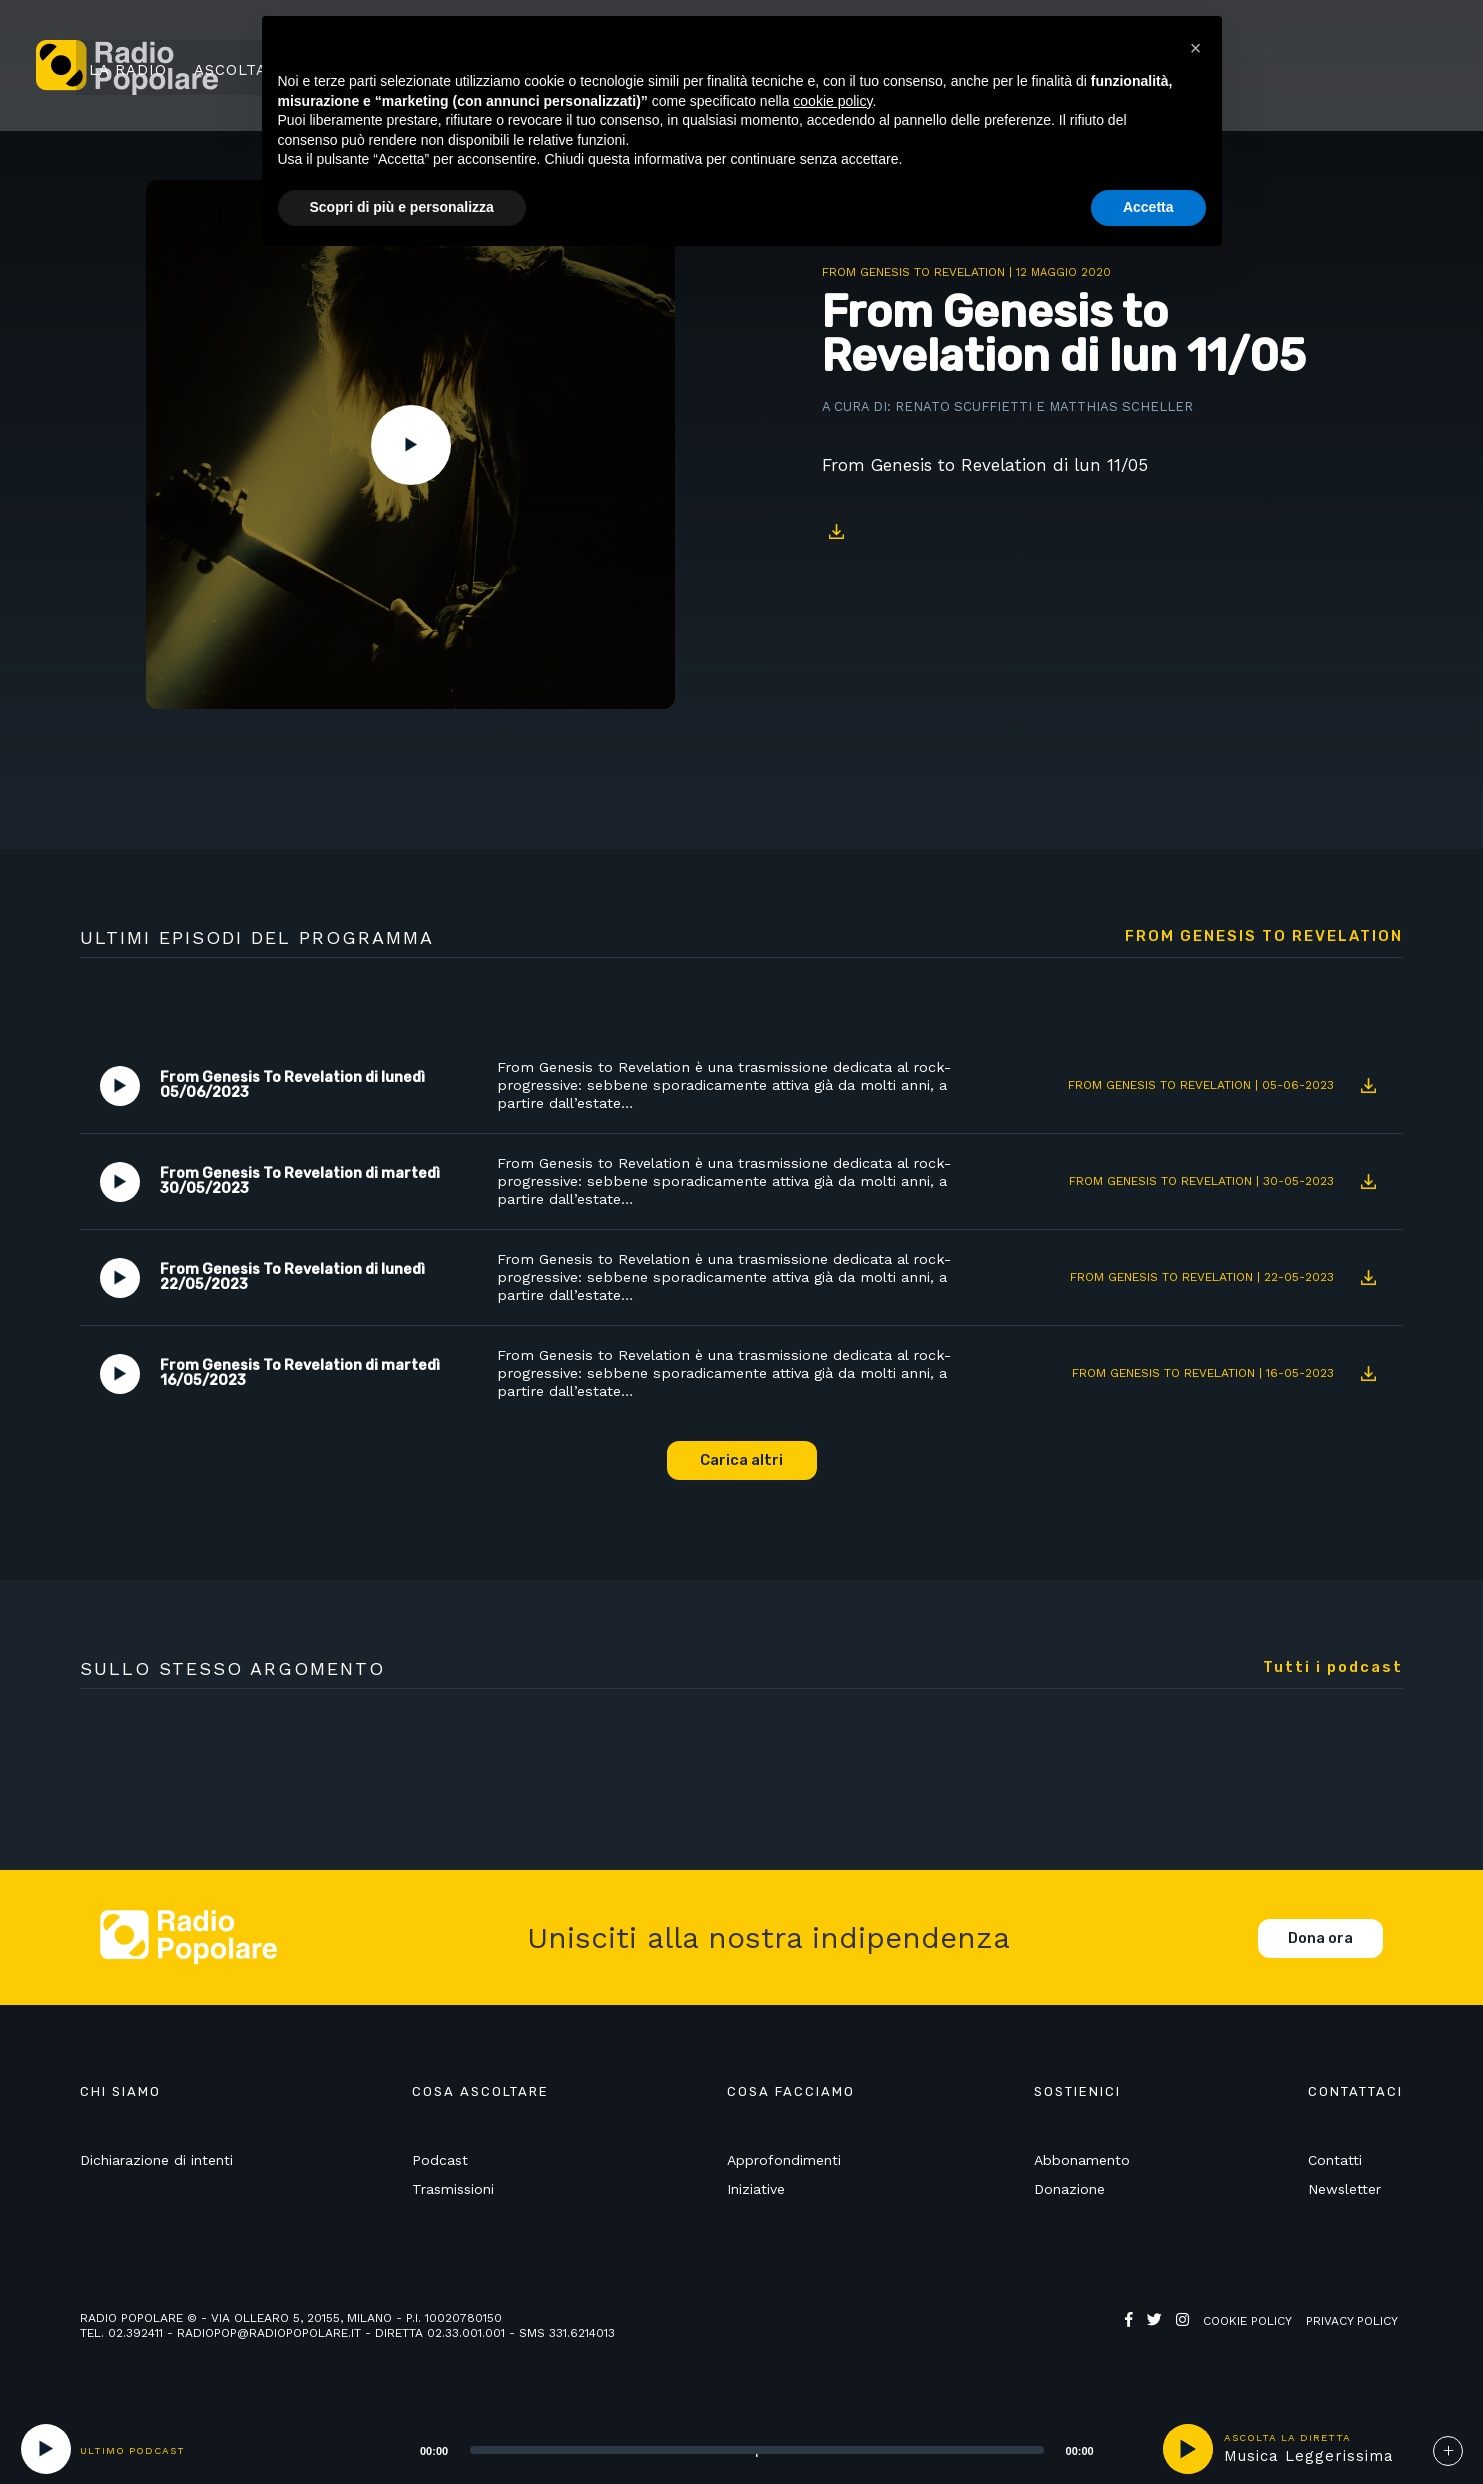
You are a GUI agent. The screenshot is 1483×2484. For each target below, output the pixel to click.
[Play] (46, 2449)
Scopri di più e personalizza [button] (402, 207)
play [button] (1188, 2449)
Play (411, 445)
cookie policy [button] (832, 101)
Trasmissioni (453, 2192)
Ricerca (1253, 67)
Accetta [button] (1148, 207)
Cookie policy (1247, 2324)
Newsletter (1344, 2192)
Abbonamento (1082, 2163)
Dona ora (1320, 1941)
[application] (732, 2449)
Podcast (440, 2163)
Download (837, 532)
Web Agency (1164, 2339)
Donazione (1069, 2192)
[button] (1196, 48)
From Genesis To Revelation (913, 272)
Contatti (1335, 2163)
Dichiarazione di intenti (156, 2163)
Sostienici (1363, 67)
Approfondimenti (784, 2163)
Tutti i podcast (1333, 1669)
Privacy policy (1352, 2324)
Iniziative (756, 2192)
